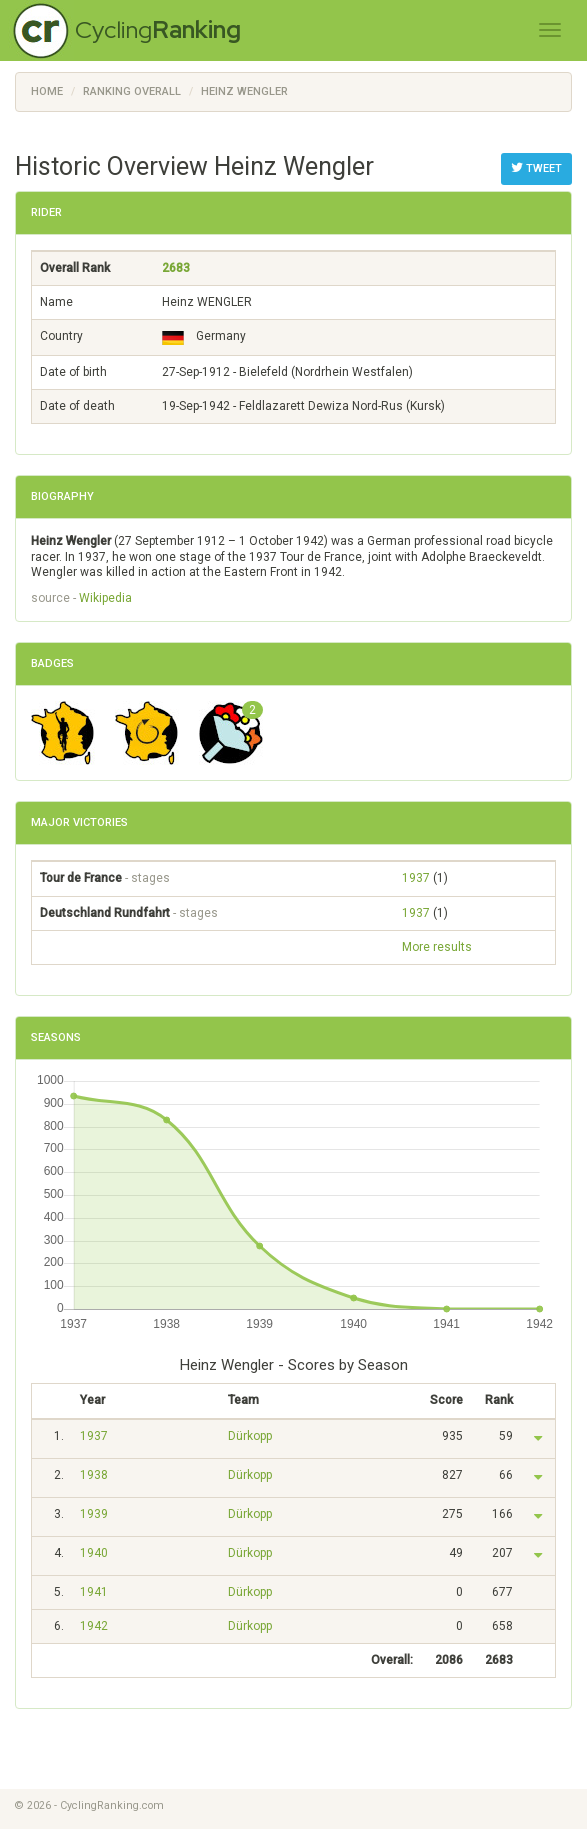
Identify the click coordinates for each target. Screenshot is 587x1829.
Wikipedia (105, 598)
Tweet (536, 168)
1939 (94, 1514)
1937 (416, 878)
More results (437, 947)
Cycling (158, 29)
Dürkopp (250, 1436)
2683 (176, 268)
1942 (94, 1626)
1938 (94, 1475)
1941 (94, 1592)
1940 (94, 1553)
